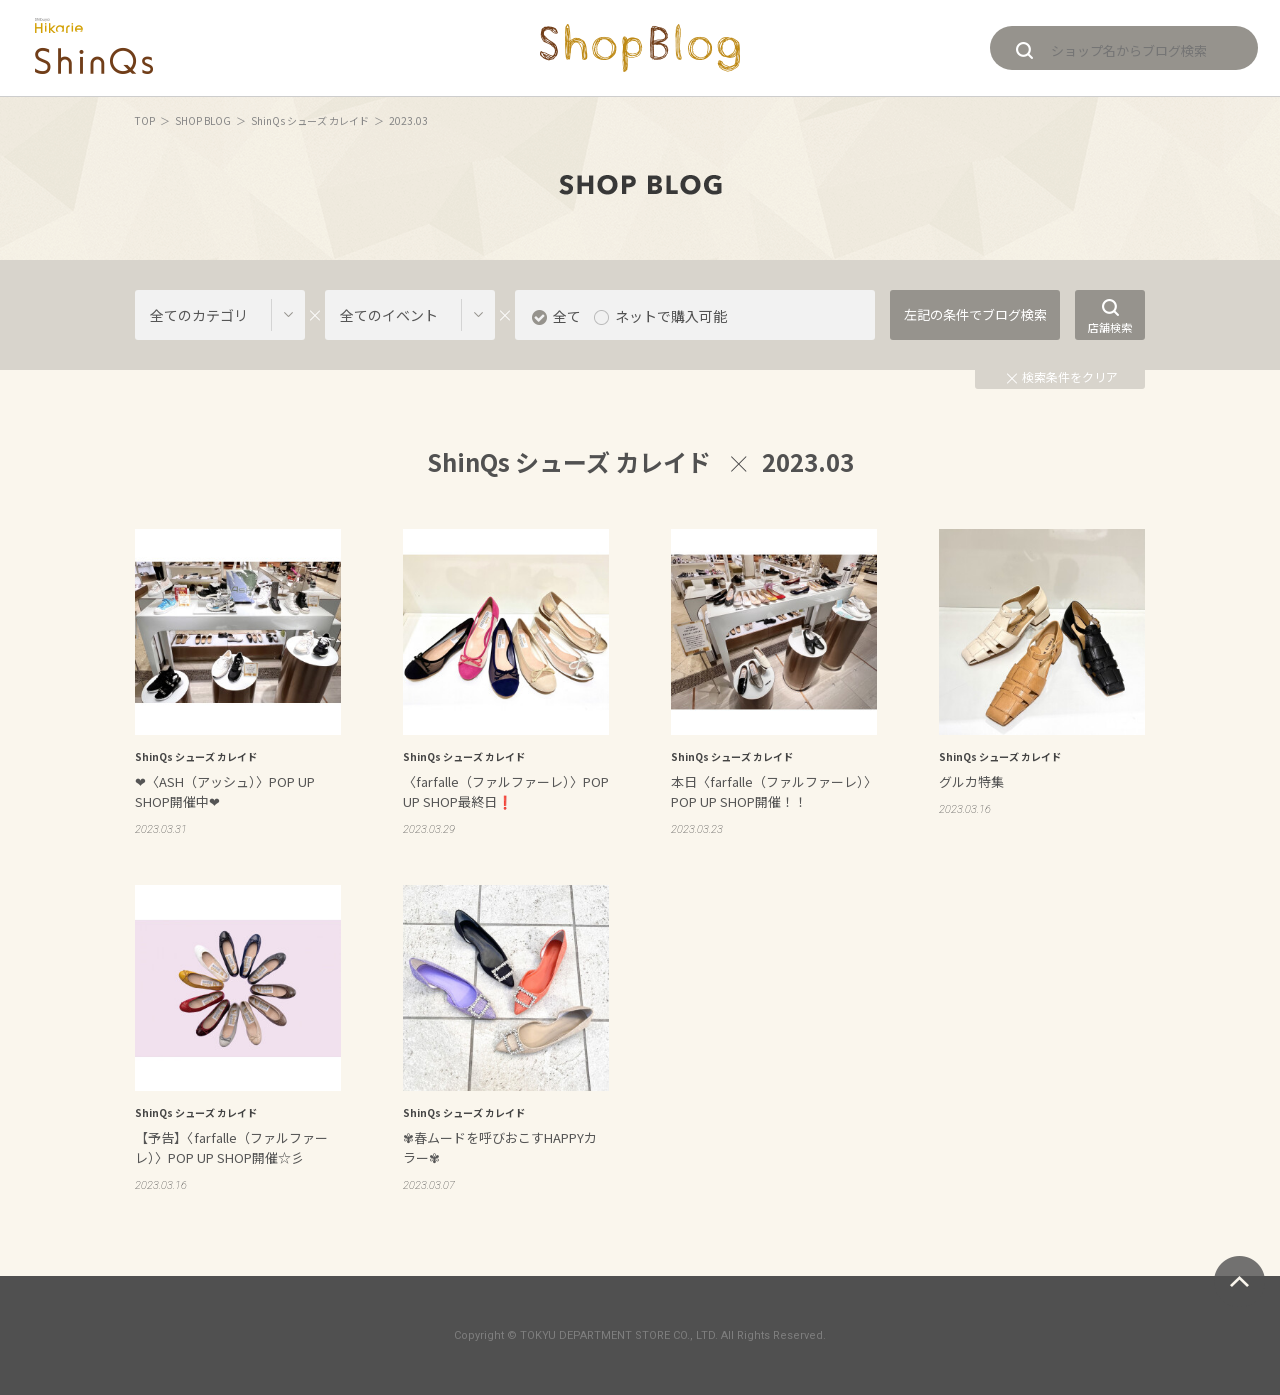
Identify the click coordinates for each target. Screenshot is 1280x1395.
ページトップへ (1239, 1281)
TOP (145, 120)
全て (567, 316)
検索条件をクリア (1062, 376)
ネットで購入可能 (671, 316)
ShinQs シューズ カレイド (310, 120)
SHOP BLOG (203, 120)
